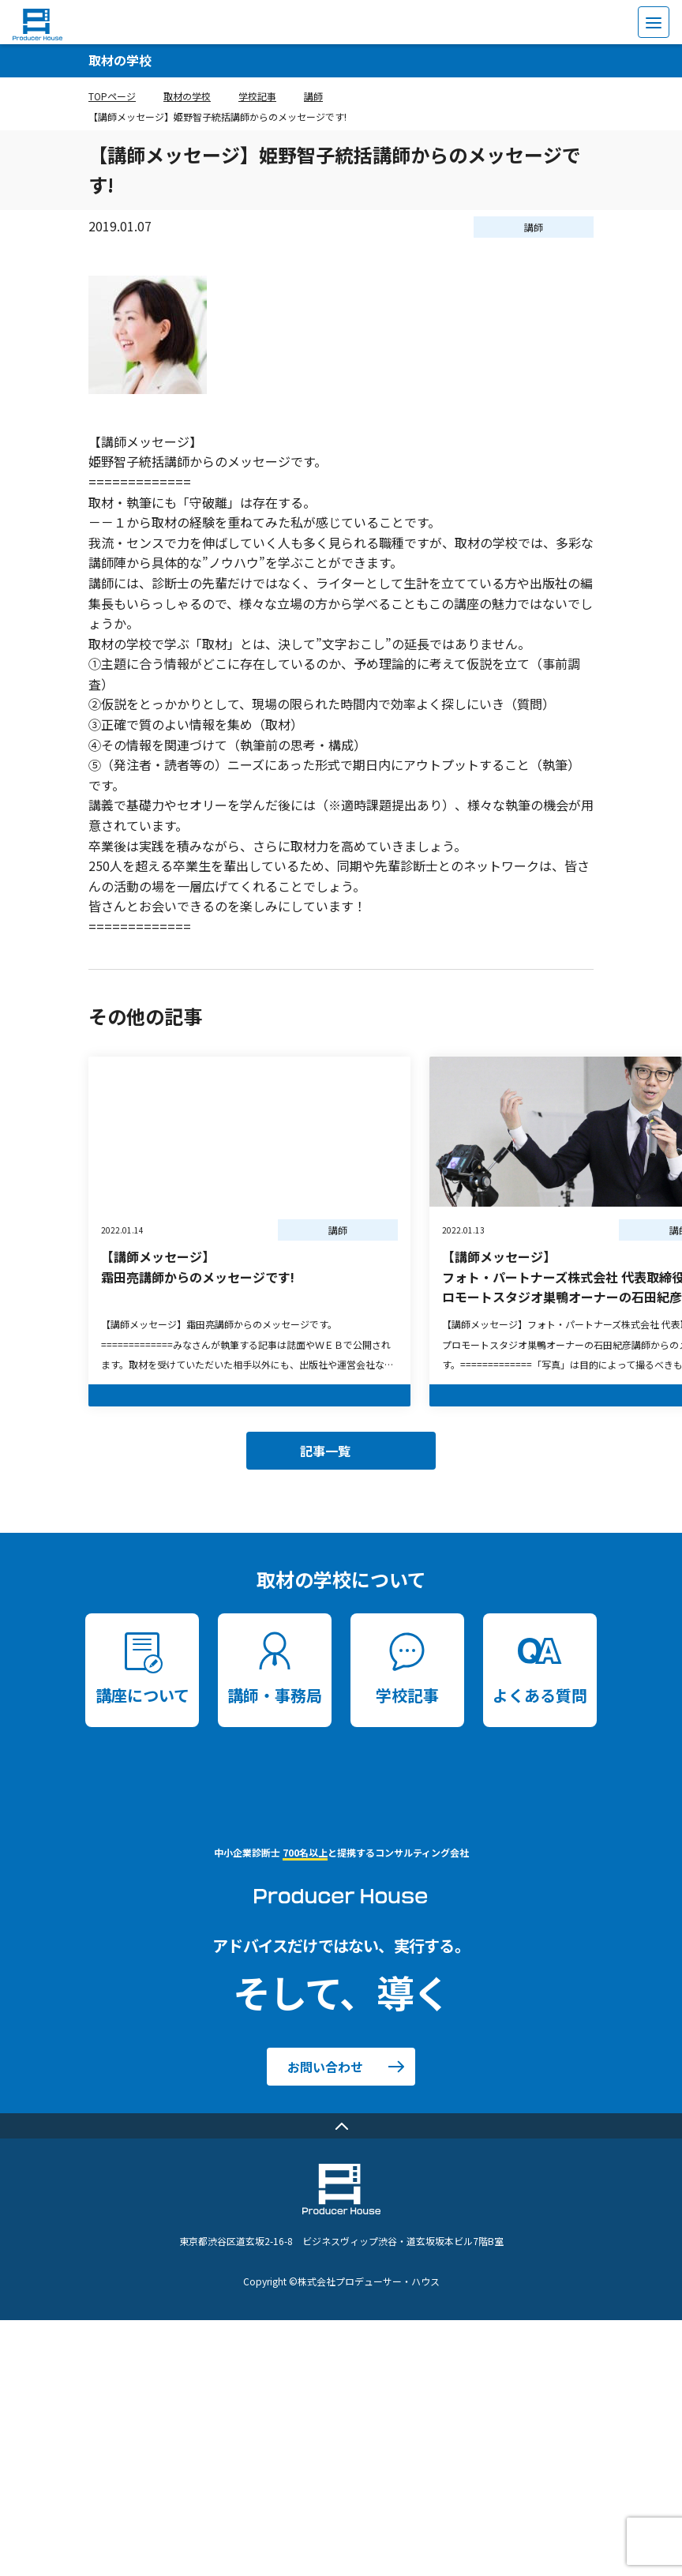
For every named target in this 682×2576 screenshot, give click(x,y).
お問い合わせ (325, 2066)
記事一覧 (325, 1450)
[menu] (653, 22)
